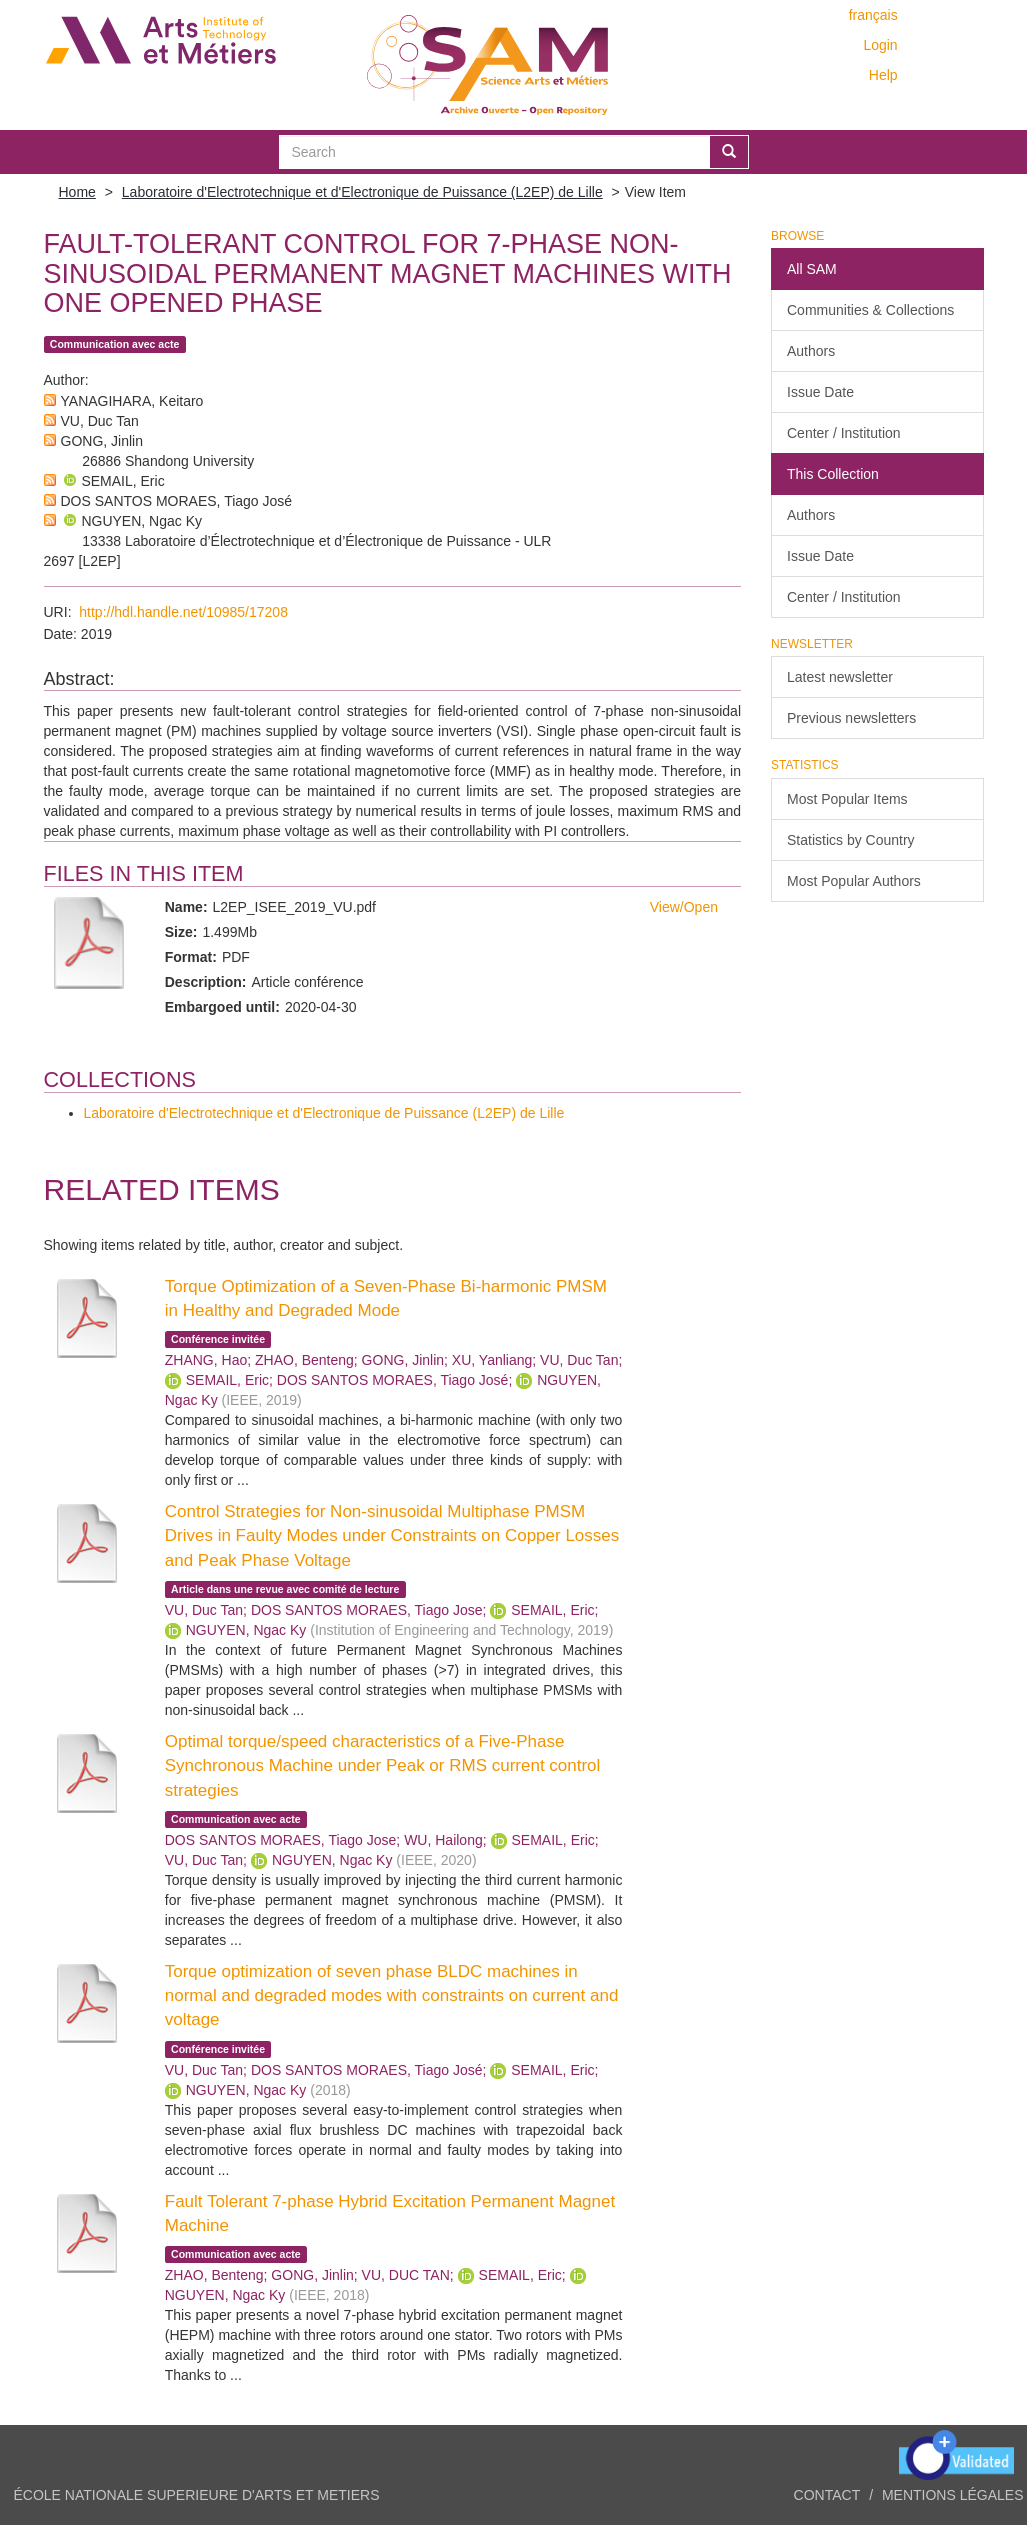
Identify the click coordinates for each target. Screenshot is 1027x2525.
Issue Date (820, 392)
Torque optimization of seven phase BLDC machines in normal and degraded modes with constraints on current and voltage (392, 1996)
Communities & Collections (870, 310)
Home (77, 192)
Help (883, 75)
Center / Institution (844, 433)
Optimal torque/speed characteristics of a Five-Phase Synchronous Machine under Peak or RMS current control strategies (383, 1766)
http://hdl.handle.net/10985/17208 (183, 612)
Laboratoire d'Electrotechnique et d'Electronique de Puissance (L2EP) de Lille (362, 192)
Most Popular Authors (854, 881)
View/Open (684, 907)
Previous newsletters (851, 718)
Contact (827, 2495)
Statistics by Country (851, 840)
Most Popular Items (847, 799)
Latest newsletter (840, 677)
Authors (811, 351)
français (873, 15)
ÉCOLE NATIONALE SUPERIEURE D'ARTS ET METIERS (197, 2495)
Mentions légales (953, 2495)
